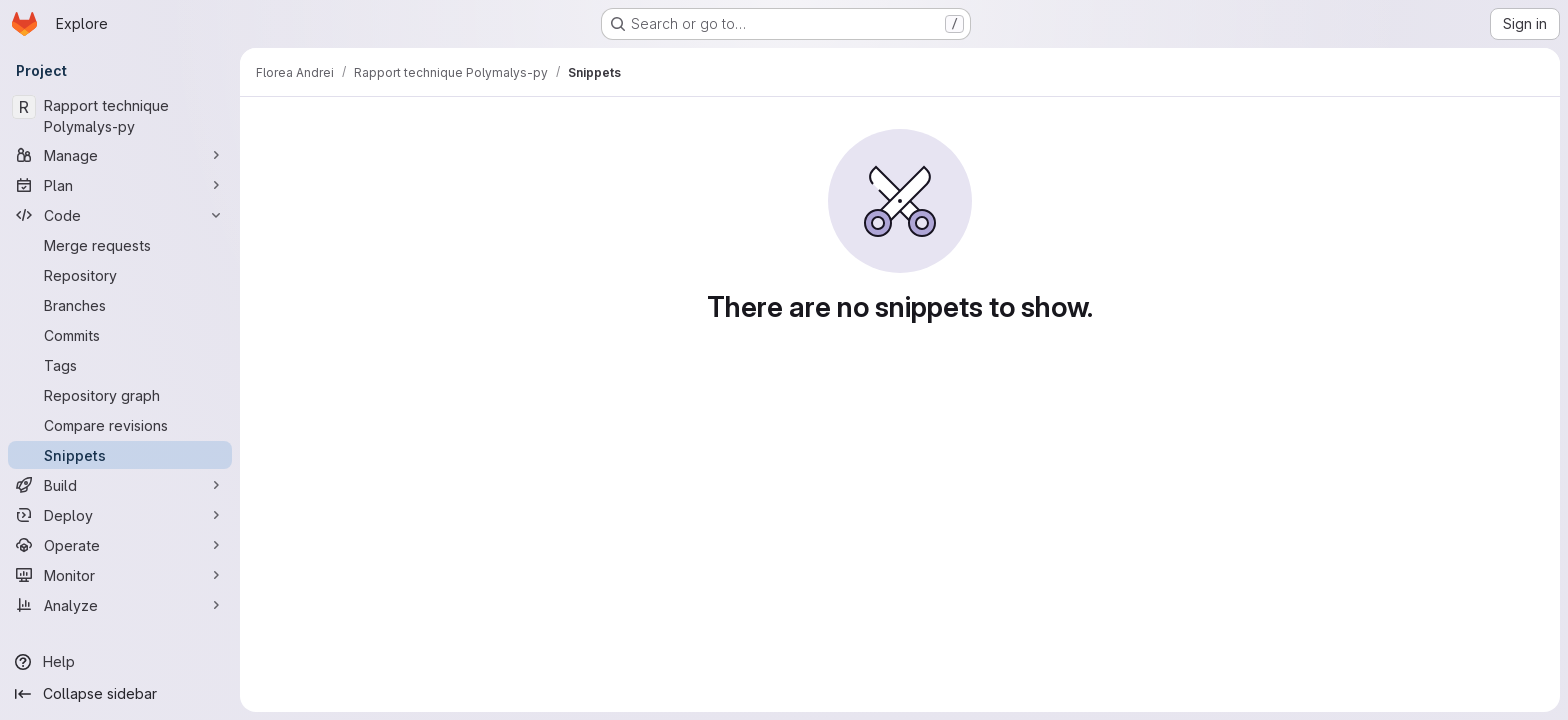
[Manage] (120, 155)
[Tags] (120, 365)
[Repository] (120, 275)
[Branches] (120, 305)
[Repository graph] (120, 395)
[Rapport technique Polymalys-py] (120, 116)
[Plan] (120, 185)
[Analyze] (120, 605)
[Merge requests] (120, 245)
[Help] (120, 662)
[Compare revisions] (120, 425)
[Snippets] (120, 455)
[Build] (120, 485)
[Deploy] (120, 515)
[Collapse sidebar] (120, 694)
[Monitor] (120, 575)
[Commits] (120, 335)
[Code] (120, 215)
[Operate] (120, 545)
